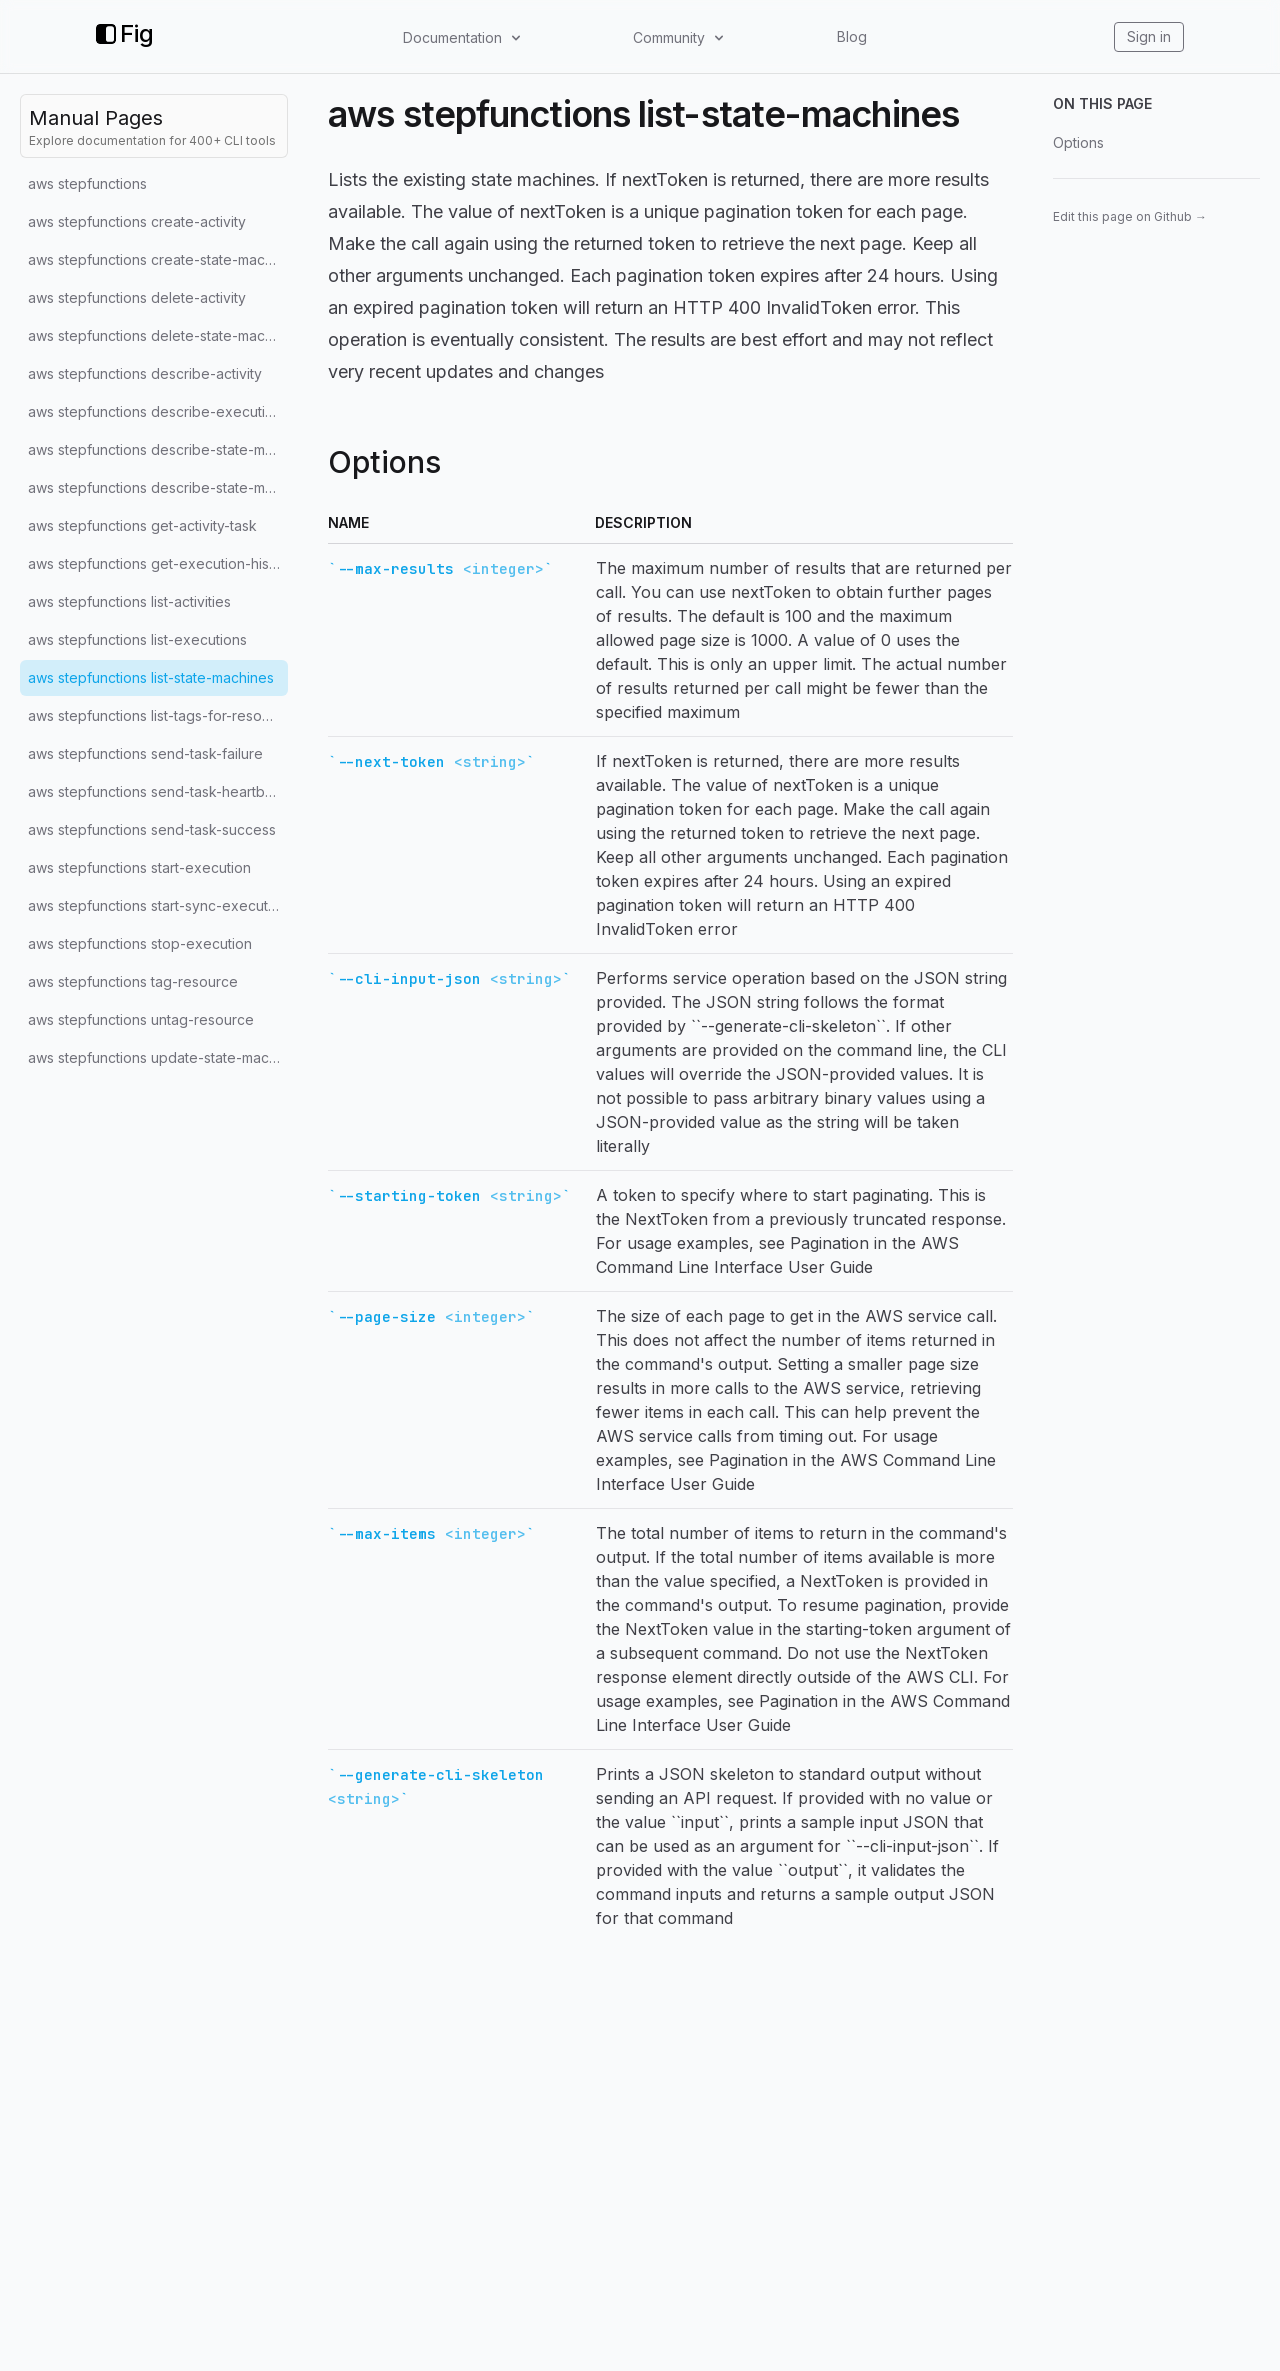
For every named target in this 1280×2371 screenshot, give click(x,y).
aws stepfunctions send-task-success (152, 829)
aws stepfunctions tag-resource (133, 981)
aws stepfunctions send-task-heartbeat (157, 791)
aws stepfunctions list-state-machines (151, 677)
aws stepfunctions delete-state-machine (158, 335)
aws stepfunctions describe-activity (145, 373)
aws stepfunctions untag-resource (141, 1019)
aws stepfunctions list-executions (137, 639)
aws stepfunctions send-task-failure (145, 753)
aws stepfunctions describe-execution (155, 411)
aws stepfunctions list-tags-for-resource (158, 715)
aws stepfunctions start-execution (139, 867)
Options (1078, 142)
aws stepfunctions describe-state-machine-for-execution (158, 487)
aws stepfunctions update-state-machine (158, 1057)
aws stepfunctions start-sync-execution (158, 905)
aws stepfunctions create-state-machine (158, 259)
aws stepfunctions (87, 183)
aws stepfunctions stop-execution (140, 943)
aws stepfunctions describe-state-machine (158, 449)
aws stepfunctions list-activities (129, 601)
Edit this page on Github (1130, 216)
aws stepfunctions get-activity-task (142, 525)
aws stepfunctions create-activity (137, 221)
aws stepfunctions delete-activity (137, 297)
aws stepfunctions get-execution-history (158, 563)
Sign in (1149, 36)
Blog (852, 36)
